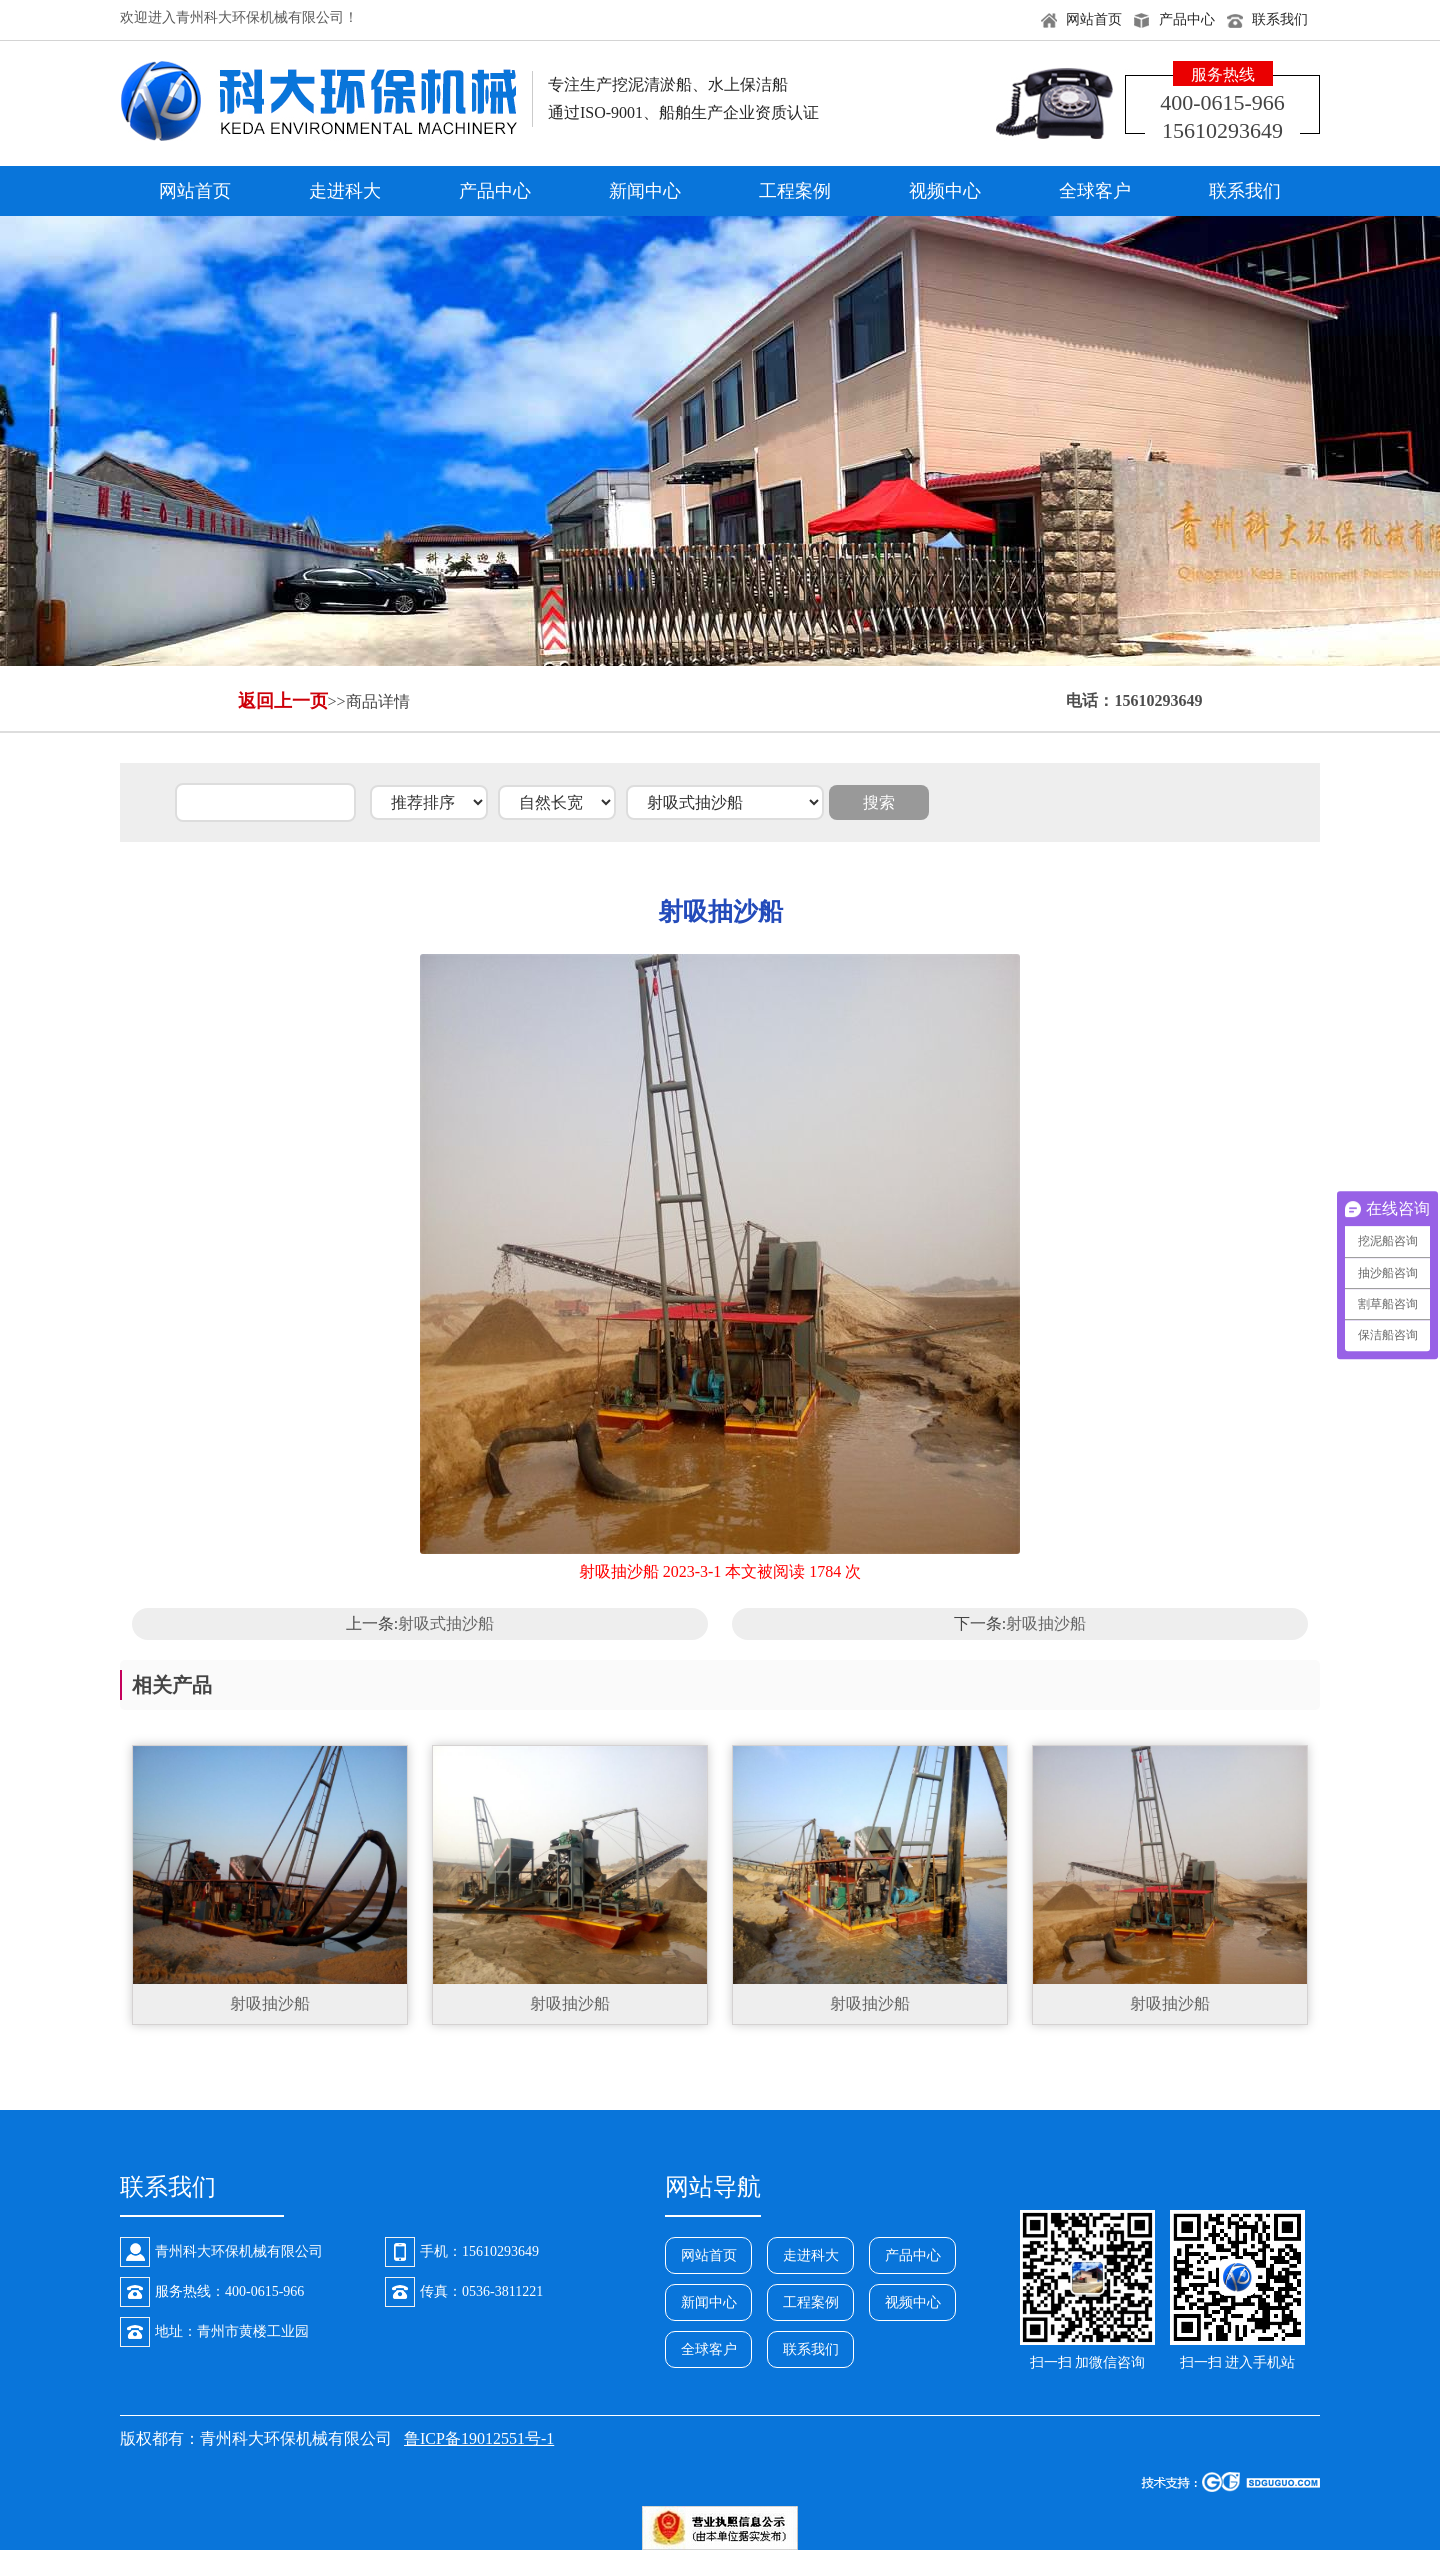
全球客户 (1095, 191)
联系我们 (1280, 19)
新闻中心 (645, 191)
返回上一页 (283, 701)
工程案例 (795, 191)
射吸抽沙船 (1046, 1623)
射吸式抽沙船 (446, 1623)
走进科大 (345, 191)
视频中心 (945, 191)
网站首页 (1094, 19)
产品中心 (1187, 19)
